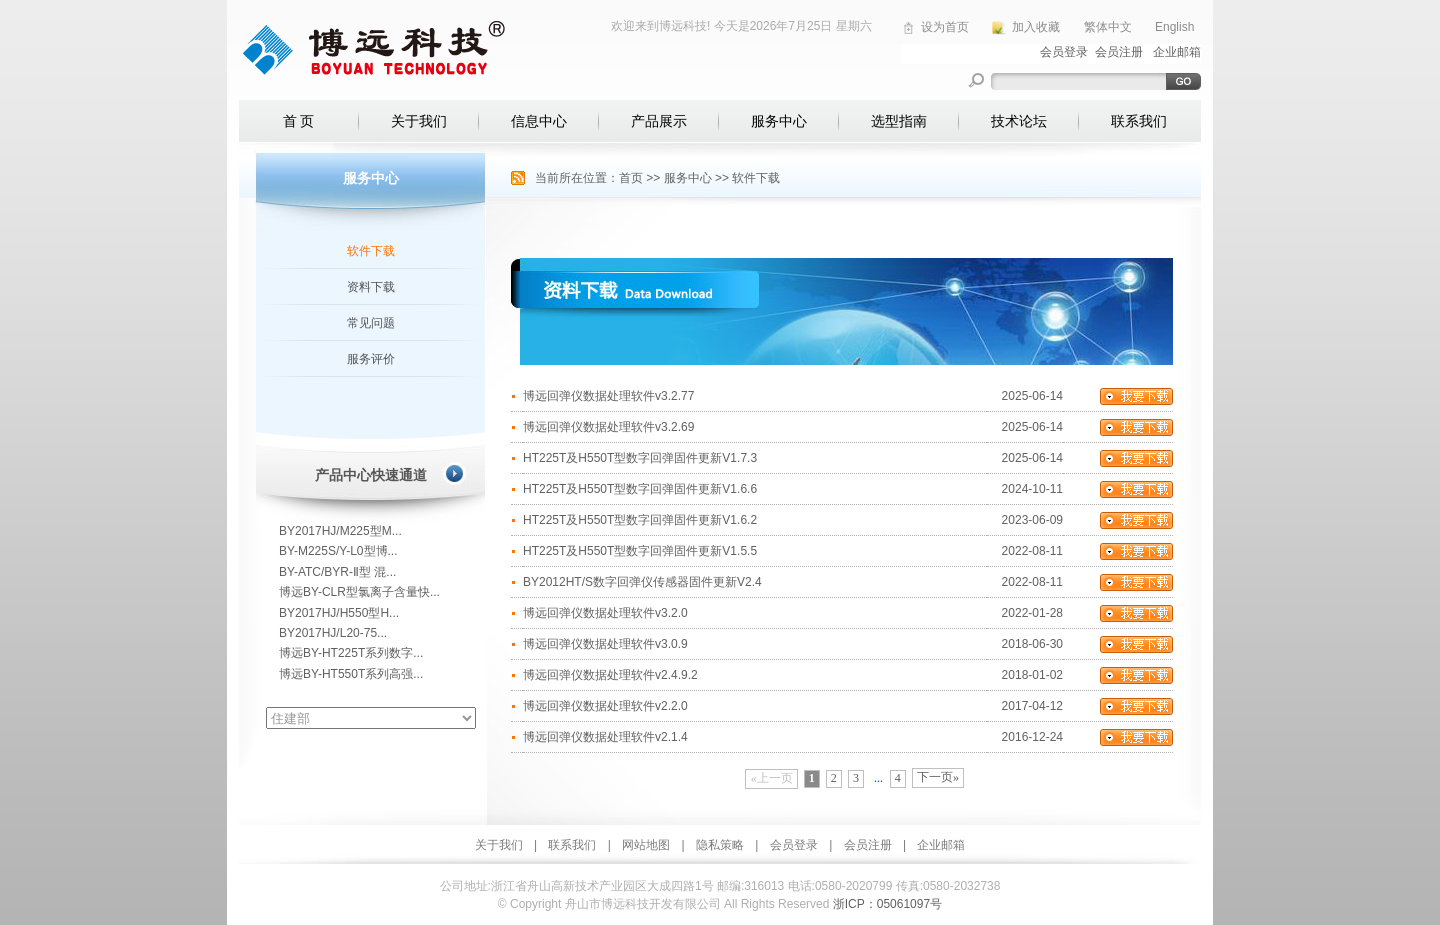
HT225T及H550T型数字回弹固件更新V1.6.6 (640, 489)
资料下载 (371, 287)
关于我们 (419, 121)
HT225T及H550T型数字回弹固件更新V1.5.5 (640, 551)
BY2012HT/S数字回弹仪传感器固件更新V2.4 (642, 582)
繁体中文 (1108, 27)
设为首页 (945, 27)
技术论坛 (1019, 121)
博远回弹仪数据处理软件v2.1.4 (605, 737)
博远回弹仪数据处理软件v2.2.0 (605, 706)
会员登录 (794, 845)
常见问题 (371, 323)
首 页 (299, 121)
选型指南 (899, 121)
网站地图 (646, 845)
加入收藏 (1036, 27)
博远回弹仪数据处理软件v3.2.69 (608, 427)
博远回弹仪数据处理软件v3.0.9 (605, 644)
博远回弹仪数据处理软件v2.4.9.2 (610, 675)
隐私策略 (720, 845)
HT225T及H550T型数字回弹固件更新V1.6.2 (640, 520)
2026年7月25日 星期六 (811, 26)
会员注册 (868, 845)
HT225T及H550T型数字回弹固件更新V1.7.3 (640, 458)
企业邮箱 (941, 845)
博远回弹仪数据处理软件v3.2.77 (608, 396)
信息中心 (539, 121)
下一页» (938, 777)
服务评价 (371, 359)
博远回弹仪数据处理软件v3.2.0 (605, 613)
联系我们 (1139, 121)
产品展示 (659, 121)
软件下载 (371, 251)
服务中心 (779, 121)
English (1174, 27)
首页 (631, 178)
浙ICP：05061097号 (887, 904)
